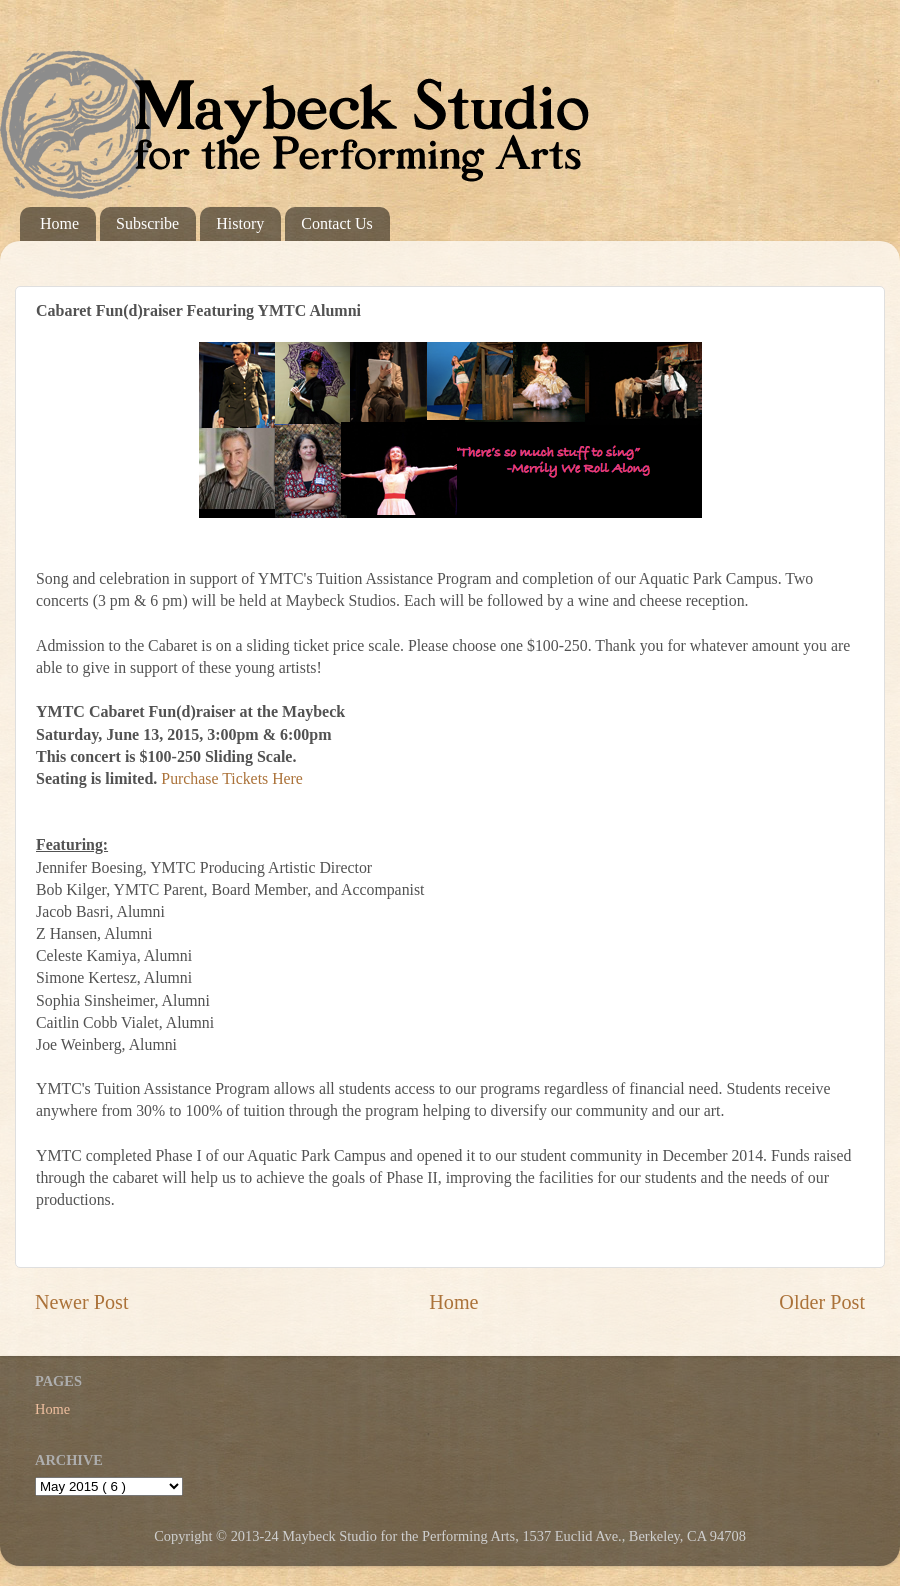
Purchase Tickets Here (232, 778)
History (240, 223)
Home (59, 223)
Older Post (822, 1302)
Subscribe (147, 223)
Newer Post (82, 1302)
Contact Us (337, 223)
